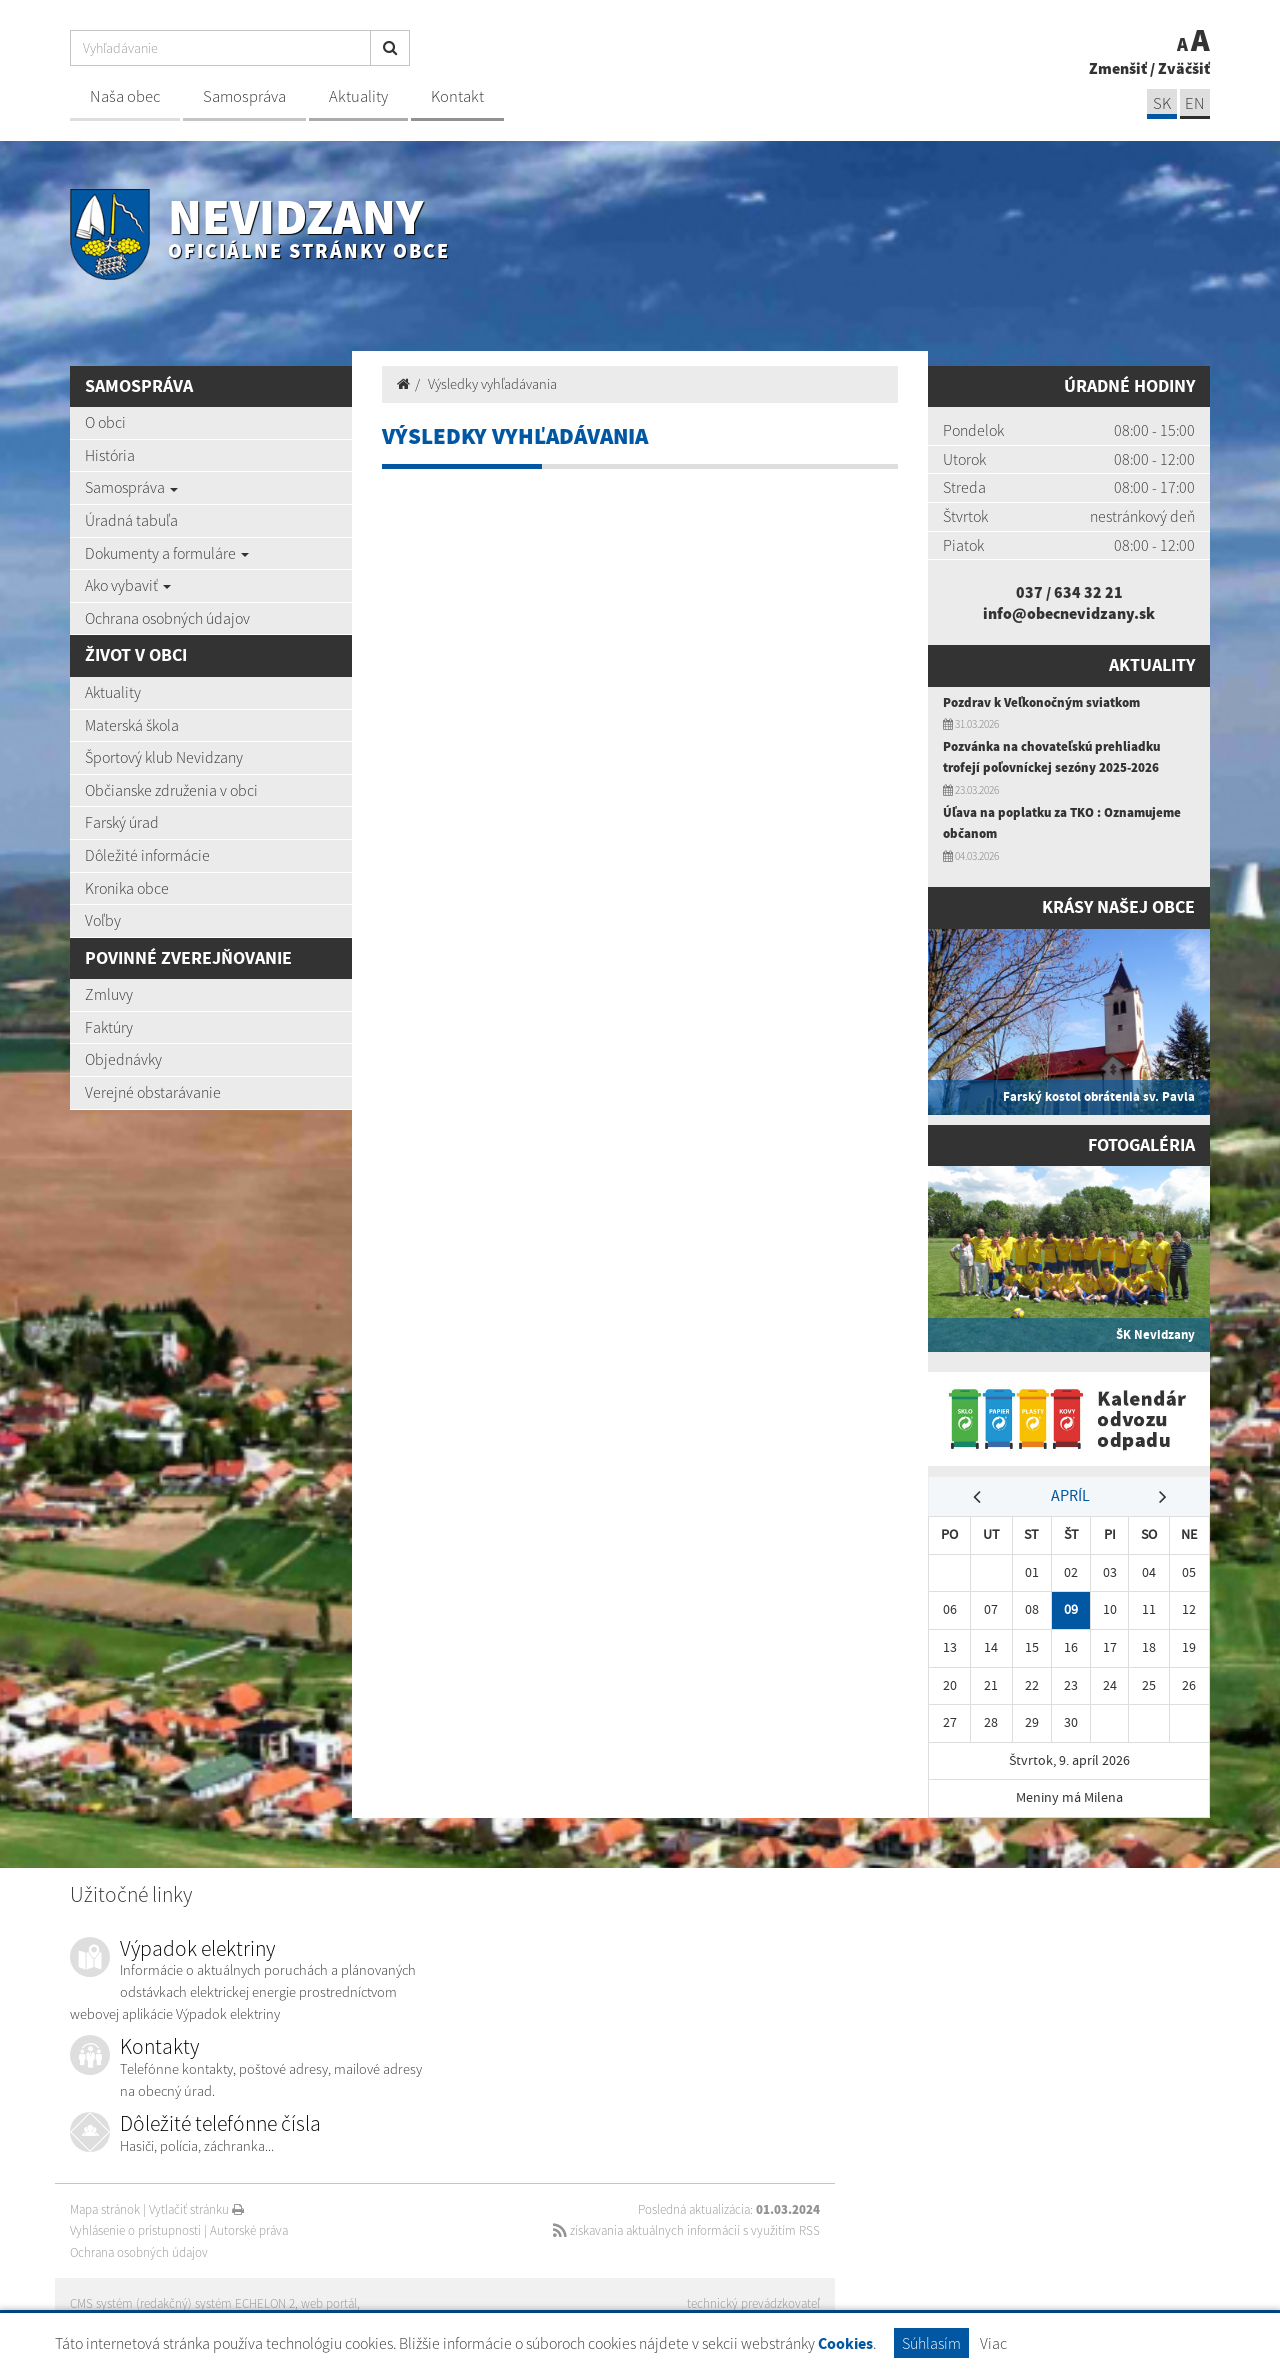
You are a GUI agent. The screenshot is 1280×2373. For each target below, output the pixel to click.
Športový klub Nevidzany (164, 757)
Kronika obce (127, 888)
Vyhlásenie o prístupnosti (135, 2230)
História (110, 455)
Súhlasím (931, 2343)
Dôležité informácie (147, 855)
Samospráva (244, 96)
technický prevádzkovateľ (753, 2303)
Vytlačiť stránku (196, 2209)
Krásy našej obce (1118, 907)
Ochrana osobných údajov (167, 618)
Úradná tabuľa (131, 520)
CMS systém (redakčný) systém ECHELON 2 (182, 2303)
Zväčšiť (1184, 68)
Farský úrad (122, 822)
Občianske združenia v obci (171, 790)
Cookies (845, 2343)
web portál (329, 2303)
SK (1162, 103)
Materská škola (132, 725)
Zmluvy (109, 994)
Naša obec (125, 96)
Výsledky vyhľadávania (492, 384)
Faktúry (109, 1027)
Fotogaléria (1141, 1145)
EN (1195, 103)
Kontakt (457, 96)
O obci (105, 422)
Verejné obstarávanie (153, 1092)
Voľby (103, 920)
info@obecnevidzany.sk (1069, 613)
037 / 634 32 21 (1069, 592)
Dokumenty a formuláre (167, 553)
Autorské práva (249, 2230)
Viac (993, 2343)
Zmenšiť (1118, 68)
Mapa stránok (105, 2209)
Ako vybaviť (128, 585)
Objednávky (123, 1059)
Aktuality (358, 96)
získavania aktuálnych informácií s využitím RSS (686, 2230)
